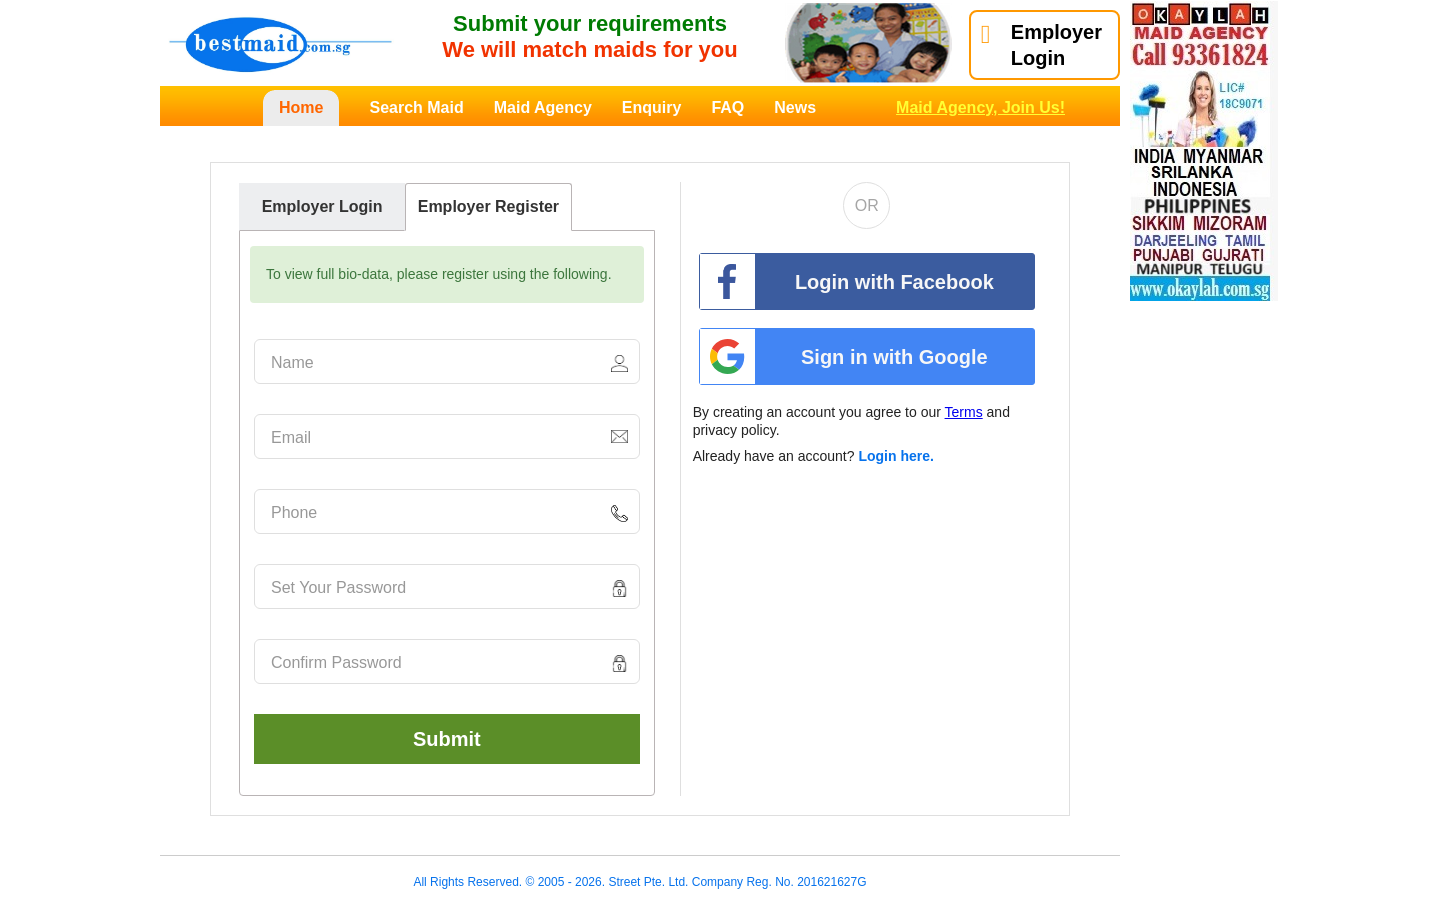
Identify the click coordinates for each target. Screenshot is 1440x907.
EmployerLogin (1041, 45)
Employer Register (488, 206)
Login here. (895, 456)
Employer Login (322, 206)
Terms (964, 412)
